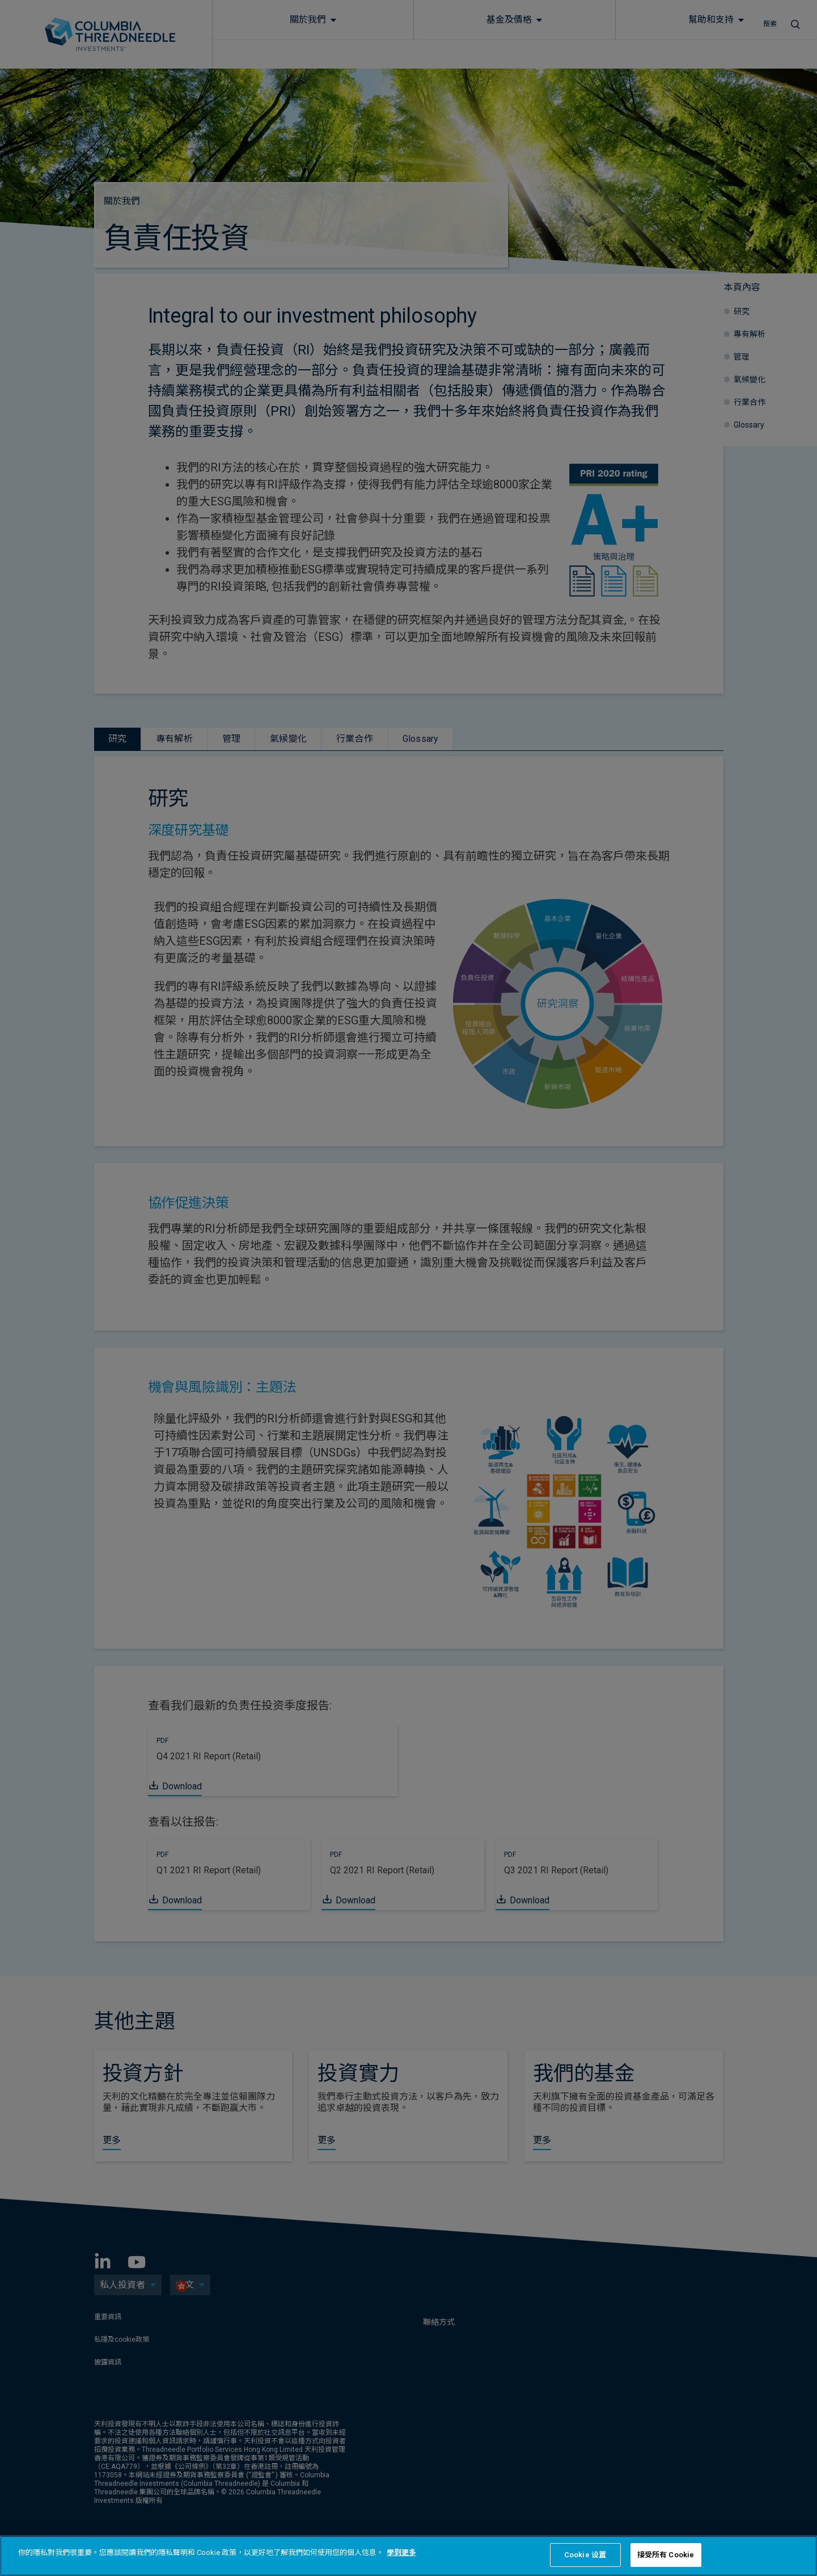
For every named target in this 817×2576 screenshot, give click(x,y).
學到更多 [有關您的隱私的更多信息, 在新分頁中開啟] (401, 2552)
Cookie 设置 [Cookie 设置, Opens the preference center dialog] (585, 2554)
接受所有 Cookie (665, 2554)
